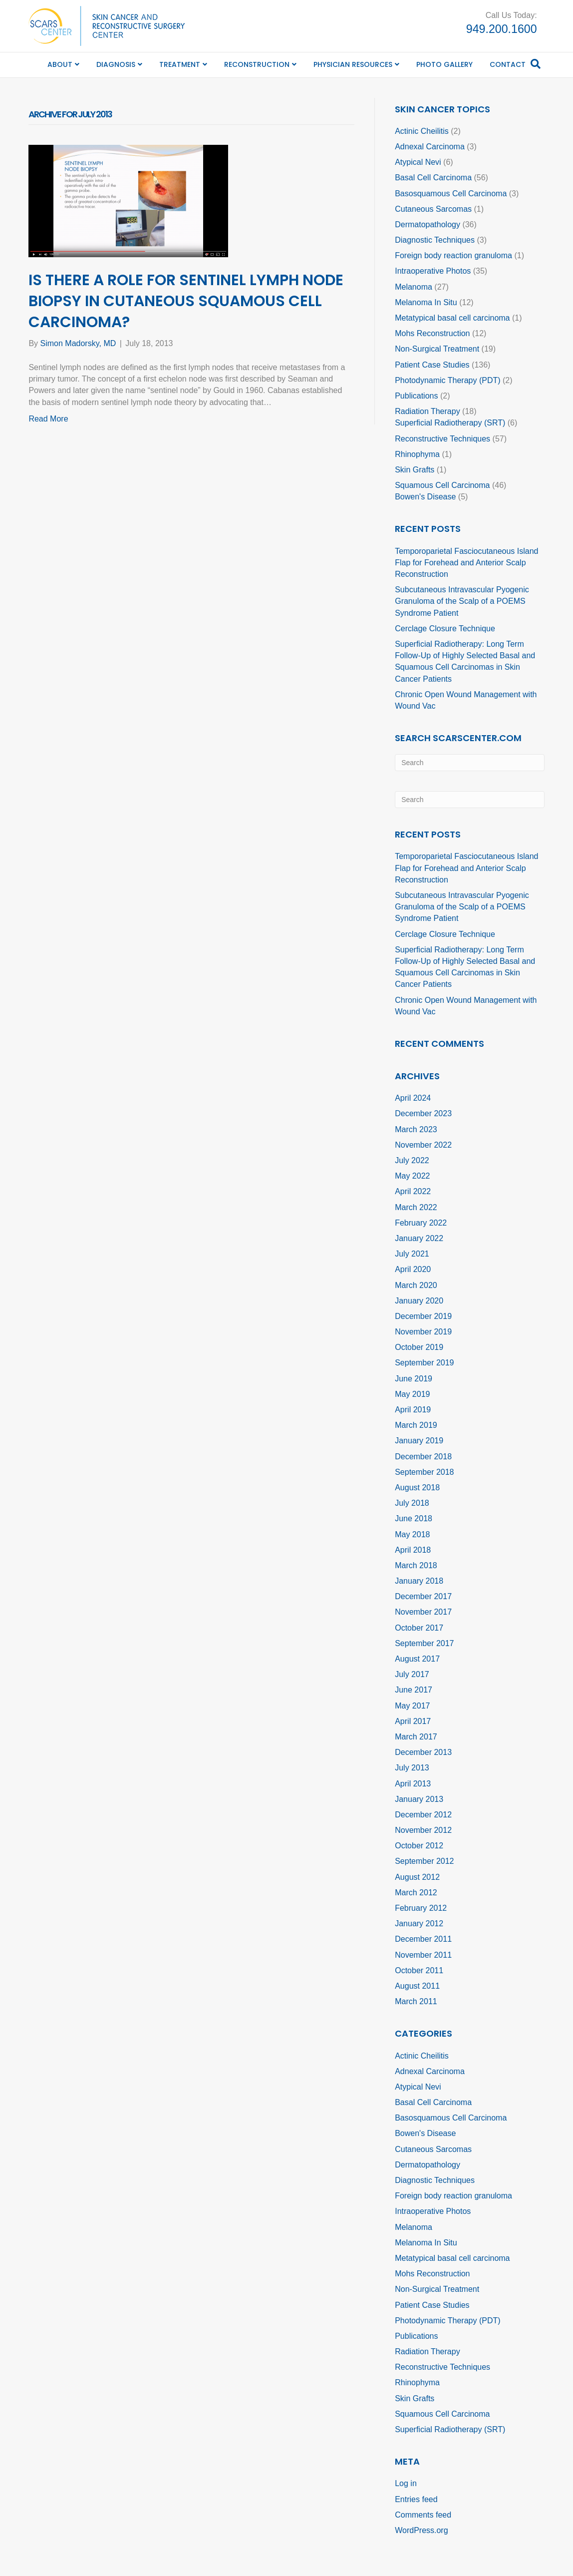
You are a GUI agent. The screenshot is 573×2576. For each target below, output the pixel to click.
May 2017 (412, 1706)
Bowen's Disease (425, 496)
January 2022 (419, 1238)
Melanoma (413, 287)
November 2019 (423, 1331)
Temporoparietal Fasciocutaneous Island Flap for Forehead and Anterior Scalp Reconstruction (466, 562)
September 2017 (424, 1643)
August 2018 (417, 1487)
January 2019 (419, 1440)
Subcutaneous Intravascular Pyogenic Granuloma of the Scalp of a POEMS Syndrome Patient (462, 601)
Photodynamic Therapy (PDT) (447, 380)
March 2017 (416, 1736)
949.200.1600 (501, 28)
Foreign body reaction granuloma (453, 255)
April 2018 (413, 1550)
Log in (406, 2483)
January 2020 (419, 1300)
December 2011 (423, 1939)
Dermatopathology (427, 224)
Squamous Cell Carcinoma (442, 485)
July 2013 (412, 1767)
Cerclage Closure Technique (445, 628)
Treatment (179, 64)
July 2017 (412, 1674)
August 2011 (417, 1986)
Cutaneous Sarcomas (433, 209)
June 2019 (413, 1378)
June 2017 (413, 1690)
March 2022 (416, 1207)
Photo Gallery (444, 64)
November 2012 (423, 1830)
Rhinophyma (417, 454)
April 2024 (413, 1098)
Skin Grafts (414, 469)
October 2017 (419, 1628)
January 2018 (419, 1581)
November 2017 (423, 1612)
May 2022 (412, 1176)
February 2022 (421, 1223)
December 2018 (423, 1456)
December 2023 (423, 1113)
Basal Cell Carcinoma (433, 177)
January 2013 (419, 1799)
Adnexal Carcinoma (430, 146)
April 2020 (413, 1269)
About (59, 64)
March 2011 (416, 2001)
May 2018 (412, 1534)
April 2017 (413, 1721)
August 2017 (417, 1659)
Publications (416, 396)
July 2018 (412, 1503)
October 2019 (419, 1347)
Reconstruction (256, 64)
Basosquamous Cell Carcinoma (451, 193)
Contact (508, 64)
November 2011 (423, 1955)
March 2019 (416, 1425)
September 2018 (424, 1472)
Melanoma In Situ (426, 302)
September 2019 (424, 1362)
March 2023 (416, 1129)
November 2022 (423, 1145)
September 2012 (424, 1861)
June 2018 (413, 1518)
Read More (48, 419)
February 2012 (421, 1908)
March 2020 (416, 1285)
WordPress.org (421, 2530)
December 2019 (423, 1316)
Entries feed (416, 2499)
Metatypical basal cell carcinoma (452, 318)
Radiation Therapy (427, 411)
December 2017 (423, 1596)
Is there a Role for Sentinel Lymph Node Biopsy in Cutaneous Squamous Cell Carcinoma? (185, 301)
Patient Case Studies (432, 365)
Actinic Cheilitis (422, 131)
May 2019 (412, 1394)
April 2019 (413, 1409)
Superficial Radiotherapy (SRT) (450, 423)
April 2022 (413, 1191)
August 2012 (417, 1877)
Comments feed (423, 2515)
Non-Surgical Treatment (437, 349)
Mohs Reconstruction (432, 333)
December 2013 (423, 1752)
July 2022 (412, 1160)
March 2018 (416, 1565)
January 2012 (419, 1923)
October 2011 (419, 1970)
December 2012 (423, 1814)
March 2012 (416, 1892)
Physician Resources (352, 64)
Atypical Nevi (418, 162)
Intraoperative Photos (433, 271)
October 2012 (419, 1845)
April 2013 (413, 1783)
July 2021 (412, 1254)
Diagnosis (115, 64)
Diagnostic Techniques (435, 240)
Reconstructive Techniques (442, 438)
